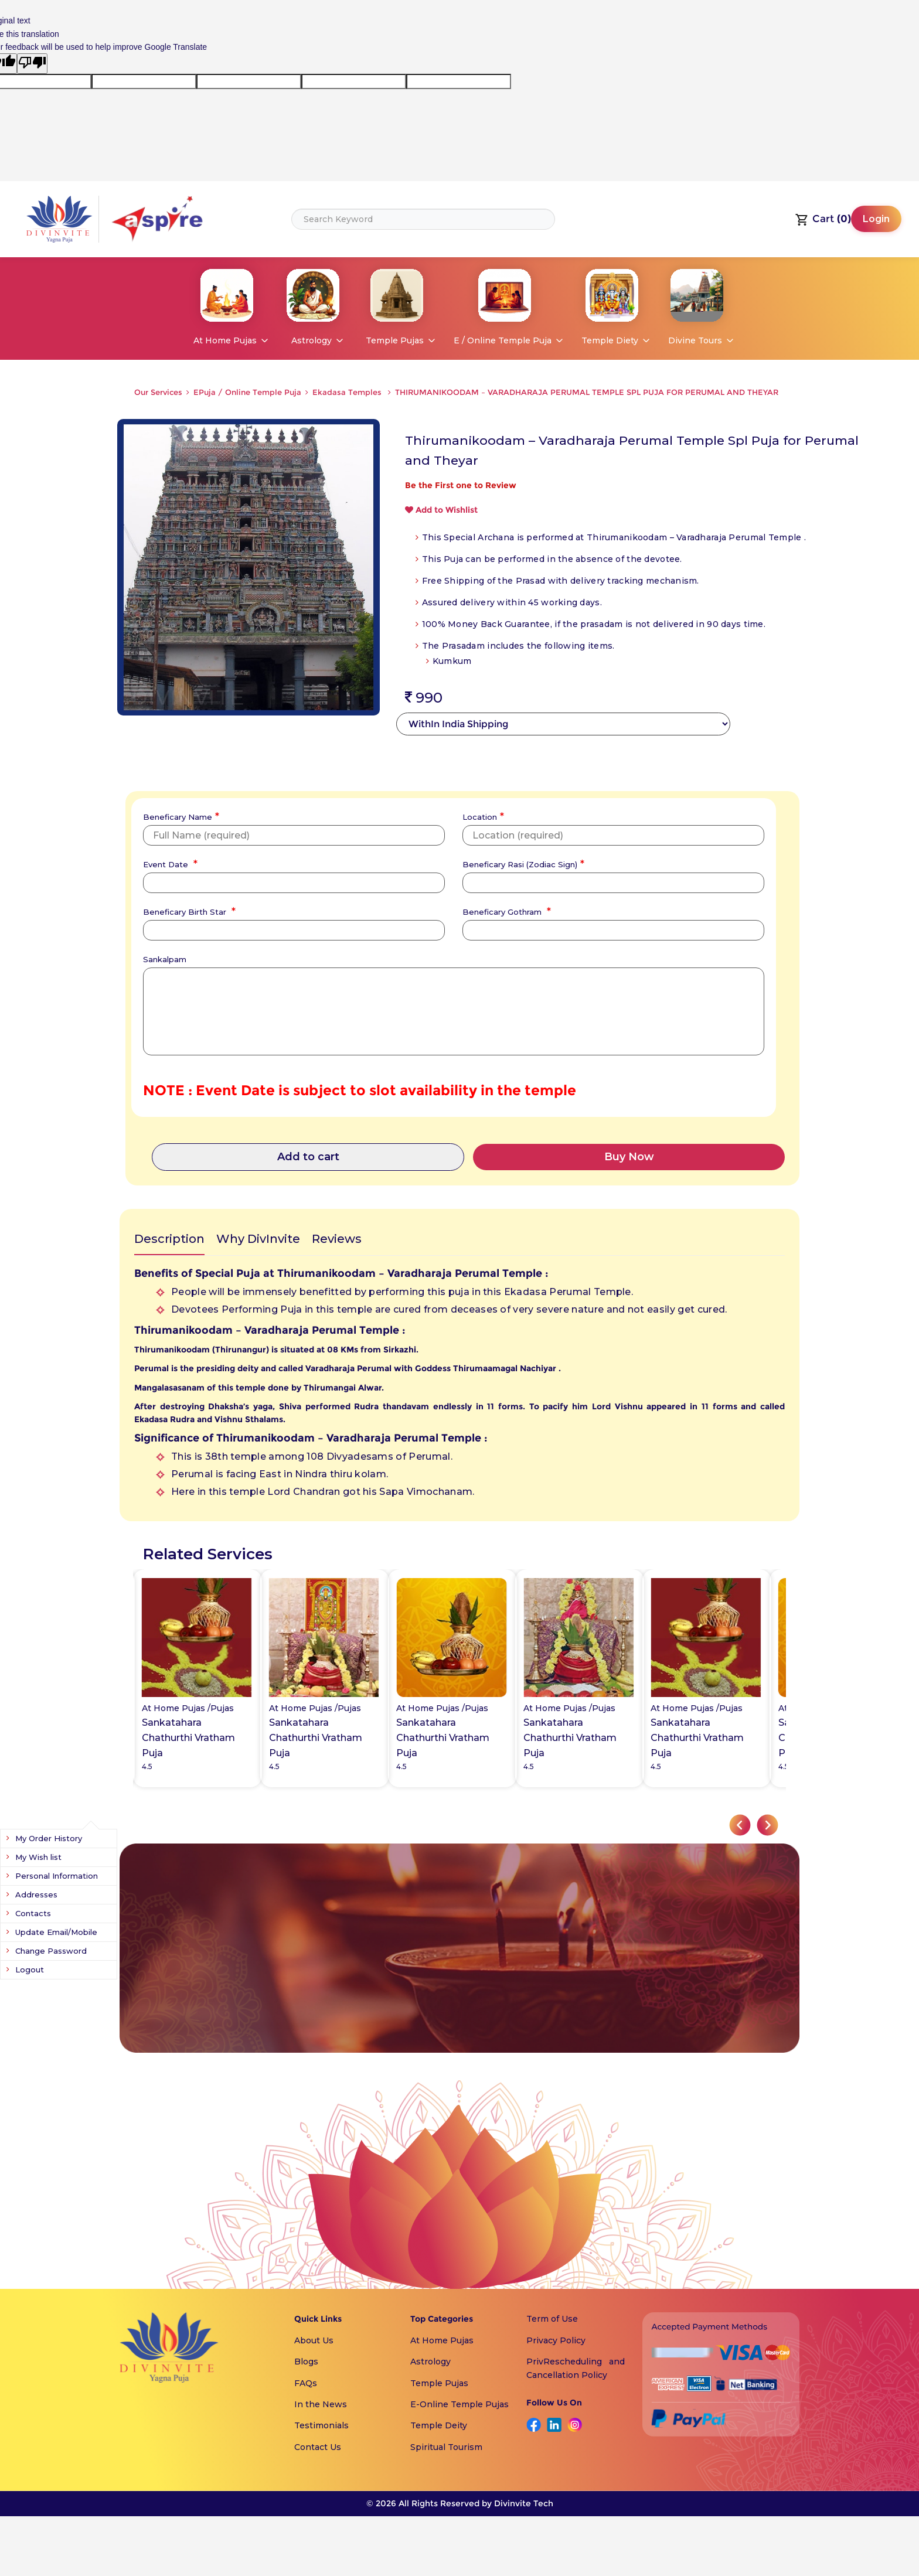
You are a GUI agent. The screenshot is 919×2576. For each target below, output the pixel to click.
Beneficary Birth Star (188, 910)
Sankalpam (164, 959)
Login (876, 218)
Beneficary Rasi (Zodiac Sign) (521, 863)
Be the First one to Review (460, 485)
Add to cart (308, 1156)
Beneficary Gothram (505, 910)
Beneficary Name (179, 815)
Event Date (169, 863)
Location (481, 815)
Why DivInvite (258, 1239)
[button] (740, 1825)
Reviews (337, 1239)
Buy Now (629, 1156)
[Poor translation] (32, 63)
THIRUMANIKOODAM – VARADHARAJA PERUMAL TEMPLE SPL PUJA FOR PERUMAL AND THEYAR (586, 392)
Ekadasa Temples (348, 392)
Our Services (158, 392)
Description (169, 1239)
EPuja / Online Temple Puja (247, 392)
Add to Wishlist (441, 510)
